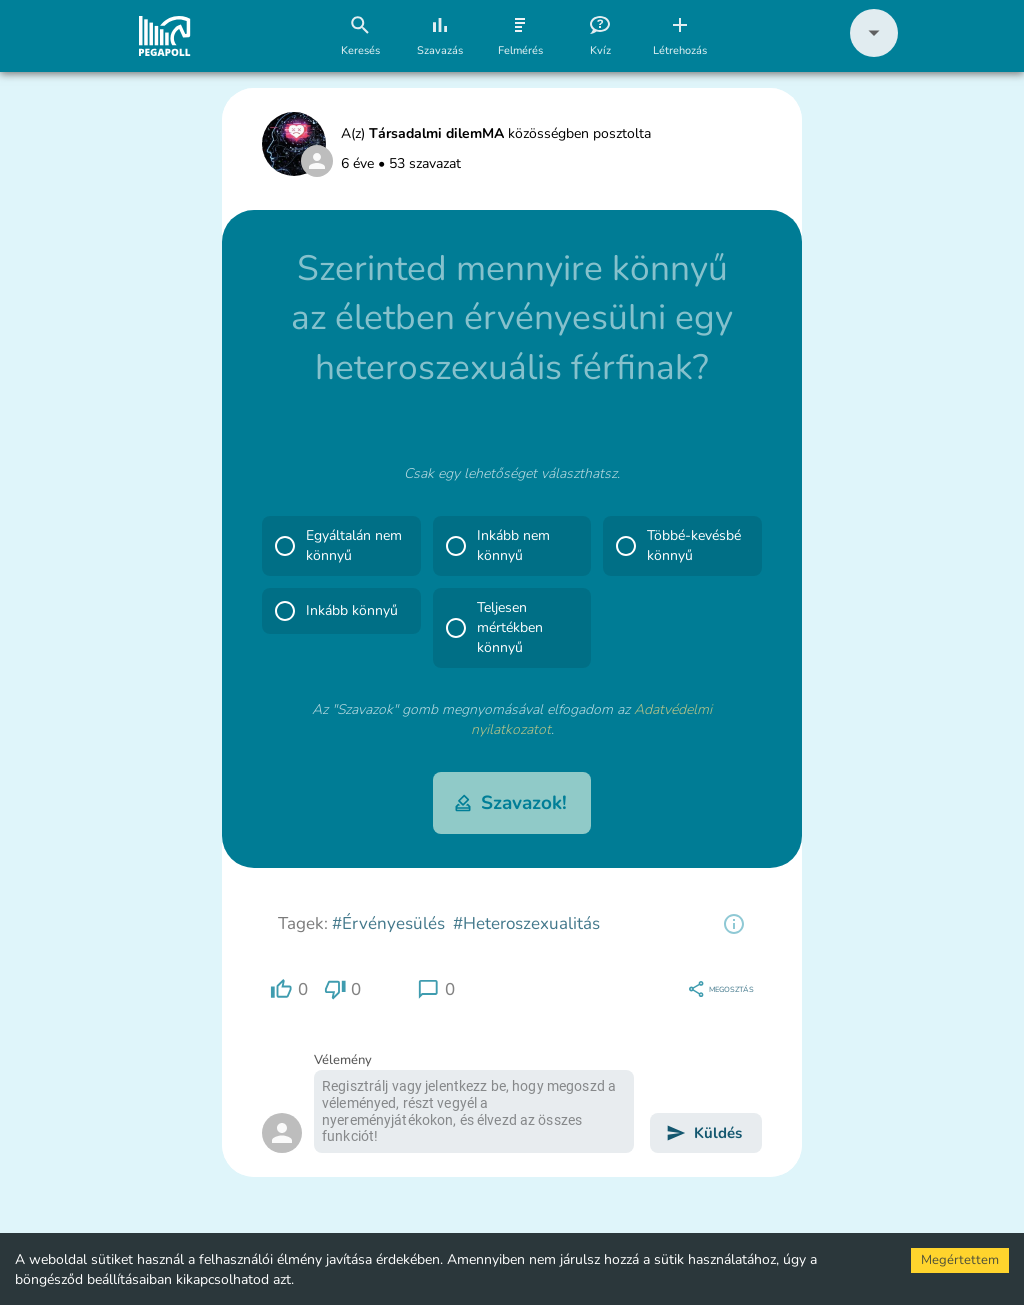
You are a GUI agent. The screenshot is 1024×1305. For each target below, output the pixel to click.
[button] (874, 52)
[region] (734, 924)
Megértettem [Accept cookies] (960, 1260)
